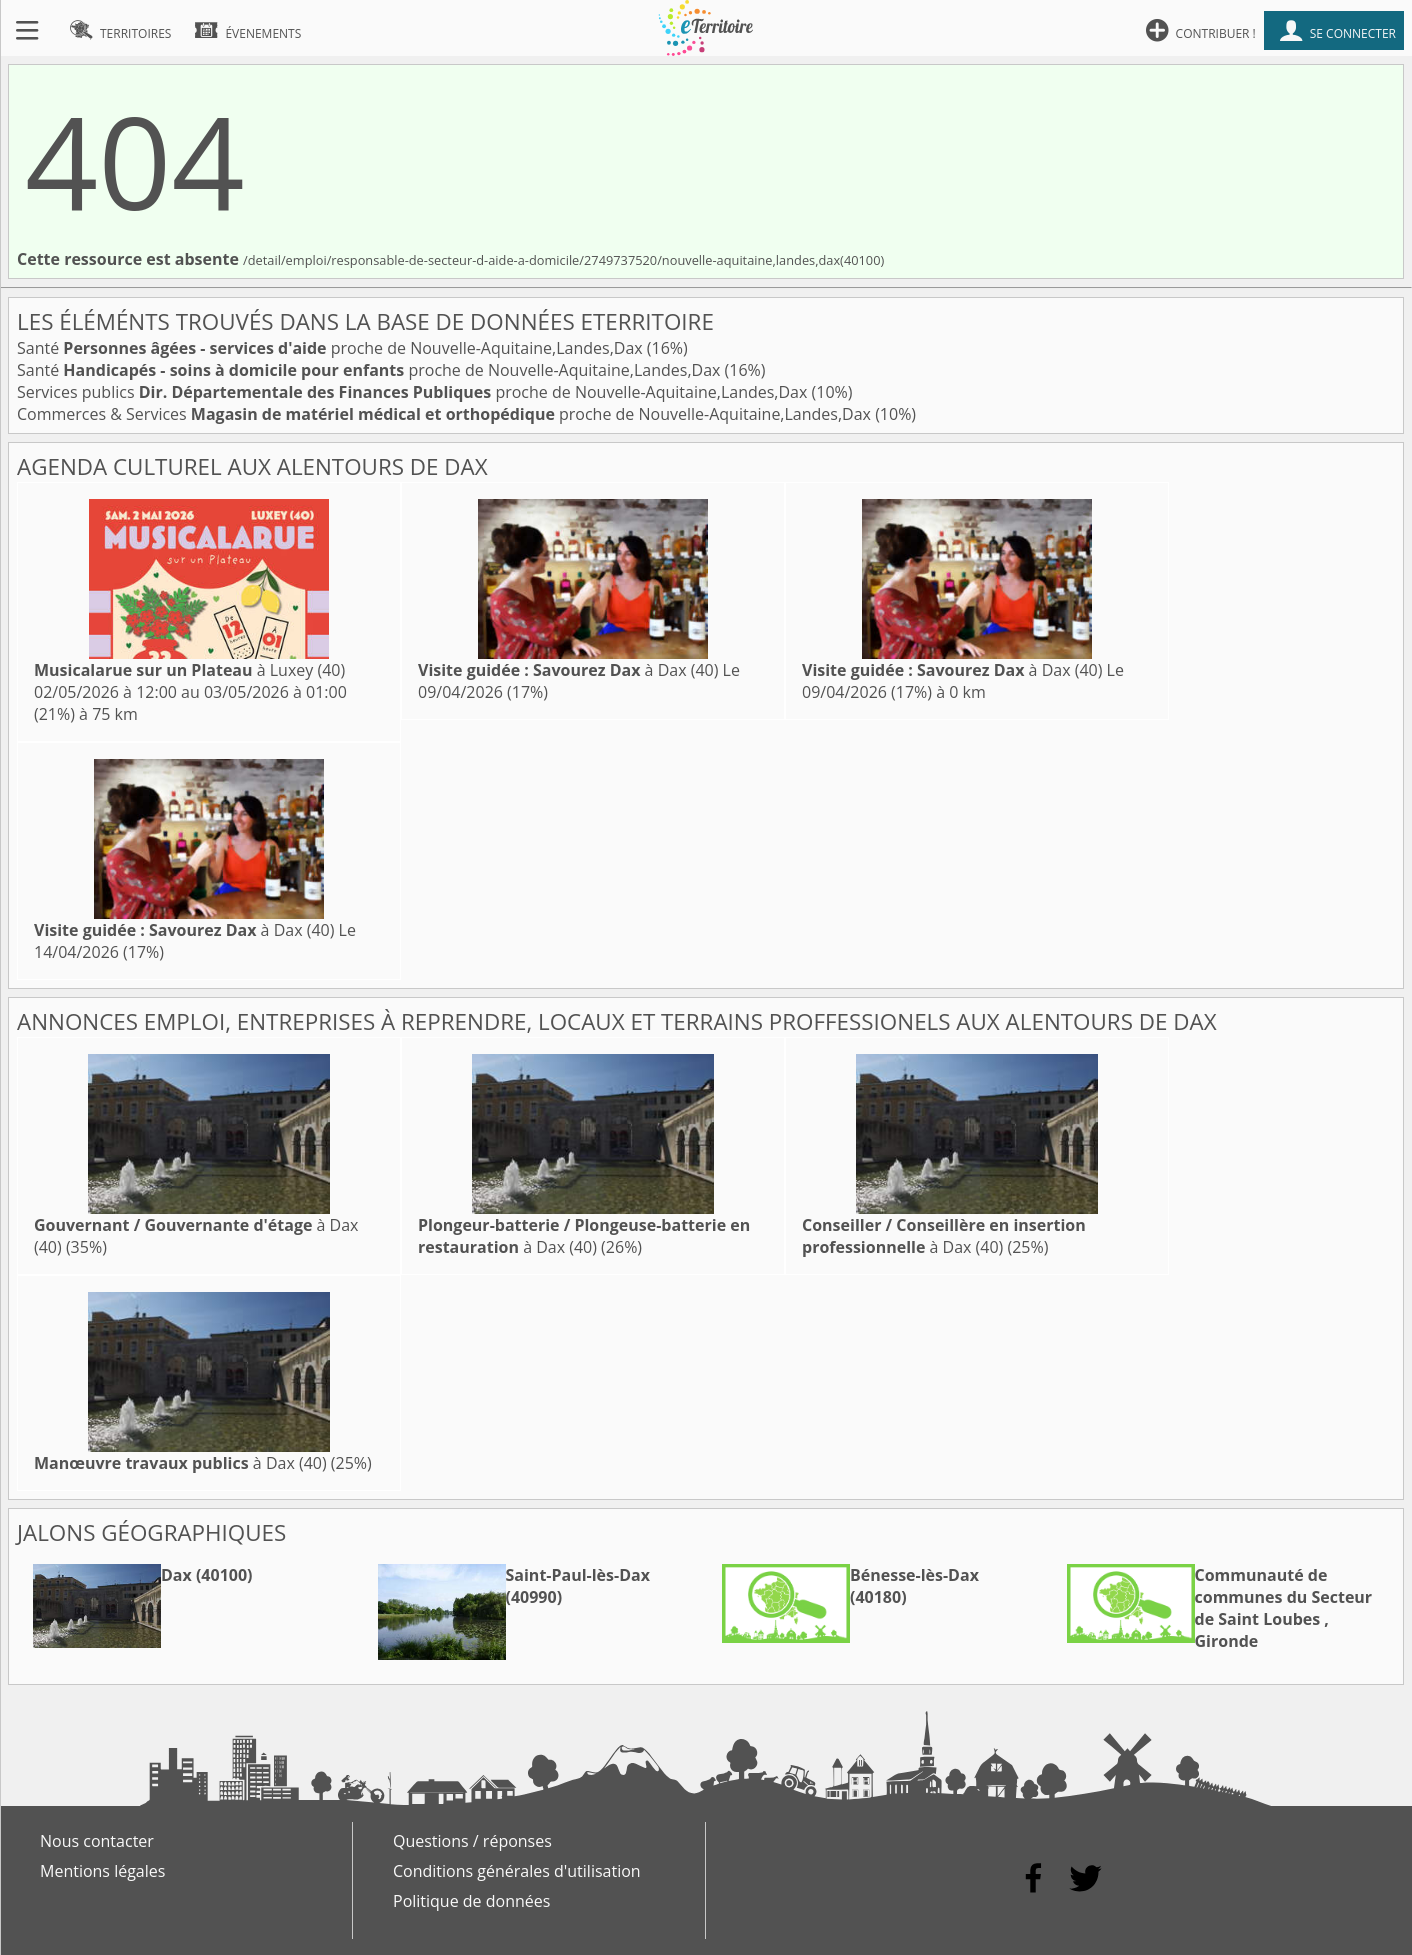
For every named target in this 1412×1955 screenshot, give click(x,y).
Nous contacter (97, 1841)
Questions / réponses (472, 1841)
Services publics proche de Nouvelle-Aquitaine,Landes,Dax (414, 392)
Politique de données (471, 1901)
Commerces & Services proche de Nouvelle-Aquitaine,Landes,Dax (446, 414)
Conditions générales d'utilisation (517, 1871)
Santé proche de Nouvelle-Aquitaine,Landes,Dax (332, 348)
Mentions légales (102, 1871)
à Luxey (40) (189, 670)
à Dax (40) (568, 670)
